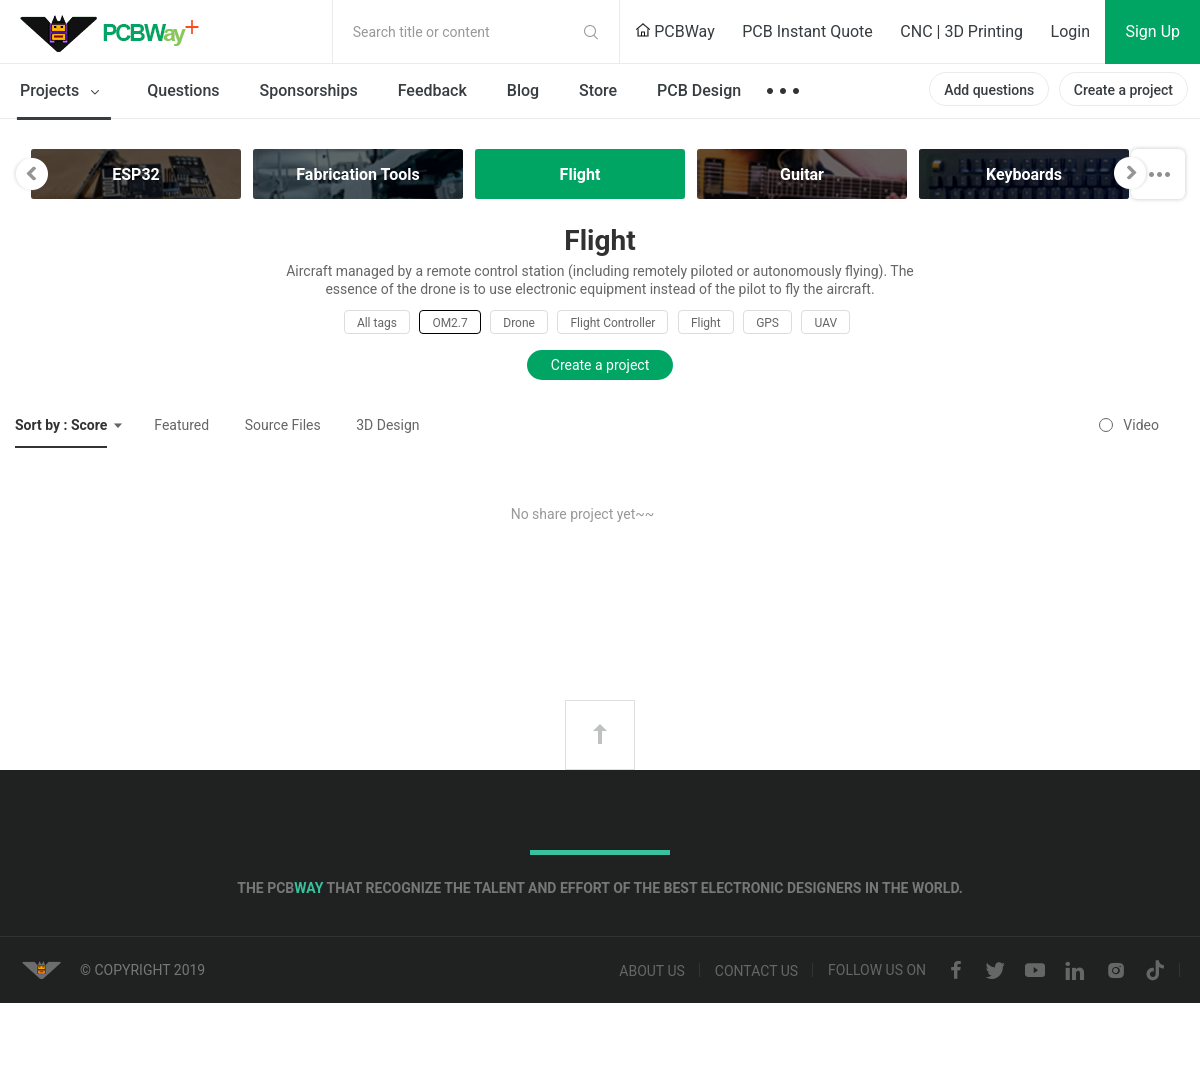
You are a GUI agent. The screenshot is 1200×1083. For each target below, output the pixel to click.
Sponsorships (309, 90)
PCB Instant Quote (807, 31)
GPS (767, 323)
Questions (183, 90)
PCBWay (675, 31)
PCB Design (699, 90)
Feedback (432, 90)
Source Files (283, 425)
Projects (63, 92)
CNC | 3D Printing (961, 31)
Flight (706, 323)
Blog (523, 90)
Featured (181, 425)
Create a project (1123, 90)
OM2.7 (449, 323)
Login (1070, 31)
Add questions (989, 90)
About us (652, 971)
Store (598, 90)
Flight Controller (612, 323)
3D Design (387, 425)
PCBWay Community (115, 32)
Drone (519, 323)
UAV (825, 323)
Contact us (756, 971)
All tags (377, 323)
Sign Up (1152, 31)
